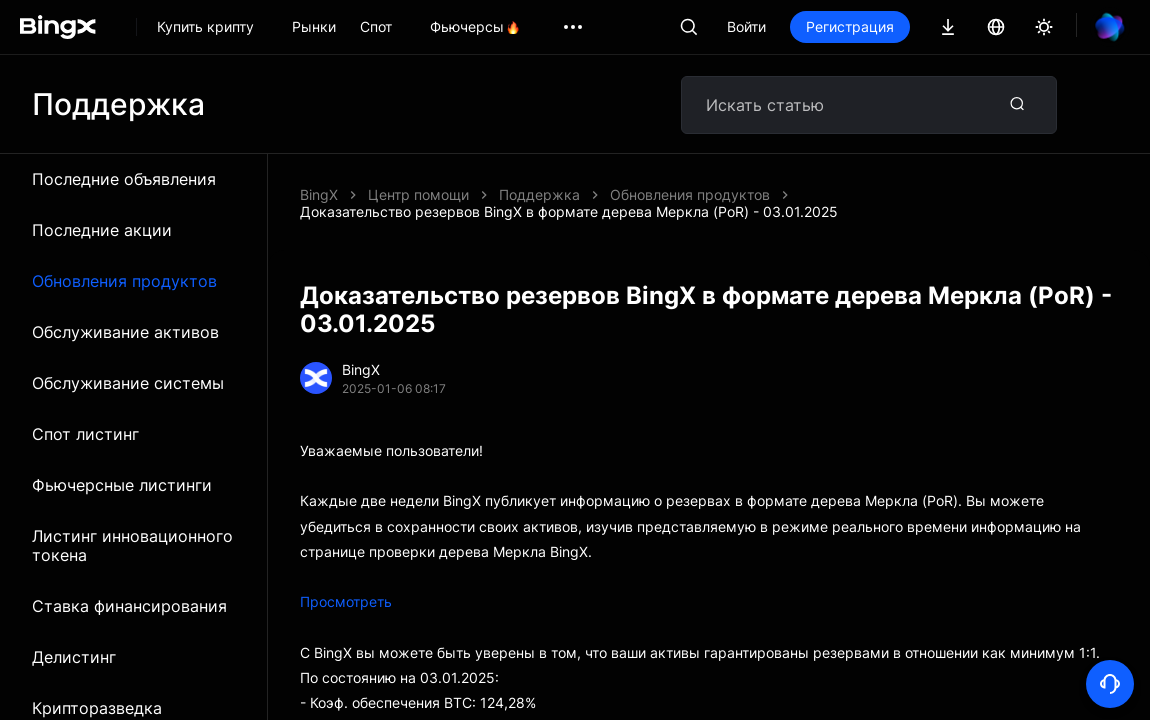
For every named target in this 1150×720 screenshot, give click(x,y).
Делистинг (74, 657)
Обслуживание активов (125, 332)
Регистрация (850, 26)
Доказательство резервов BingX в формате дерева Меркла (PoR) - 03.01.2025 (569, 211)
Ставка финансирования (129, 606)
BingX (319, 194)
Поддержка (539, 194)
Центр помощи (418, 194)
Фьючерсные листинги (122, 485)
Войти (746, 26)
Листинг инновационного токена (132, 545)
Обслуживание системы (128, 383)
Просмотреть (346, 601)
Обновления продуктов (124, 281)
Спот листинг (85, 434)
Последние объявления (124, 179)
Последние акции (102, 230)
